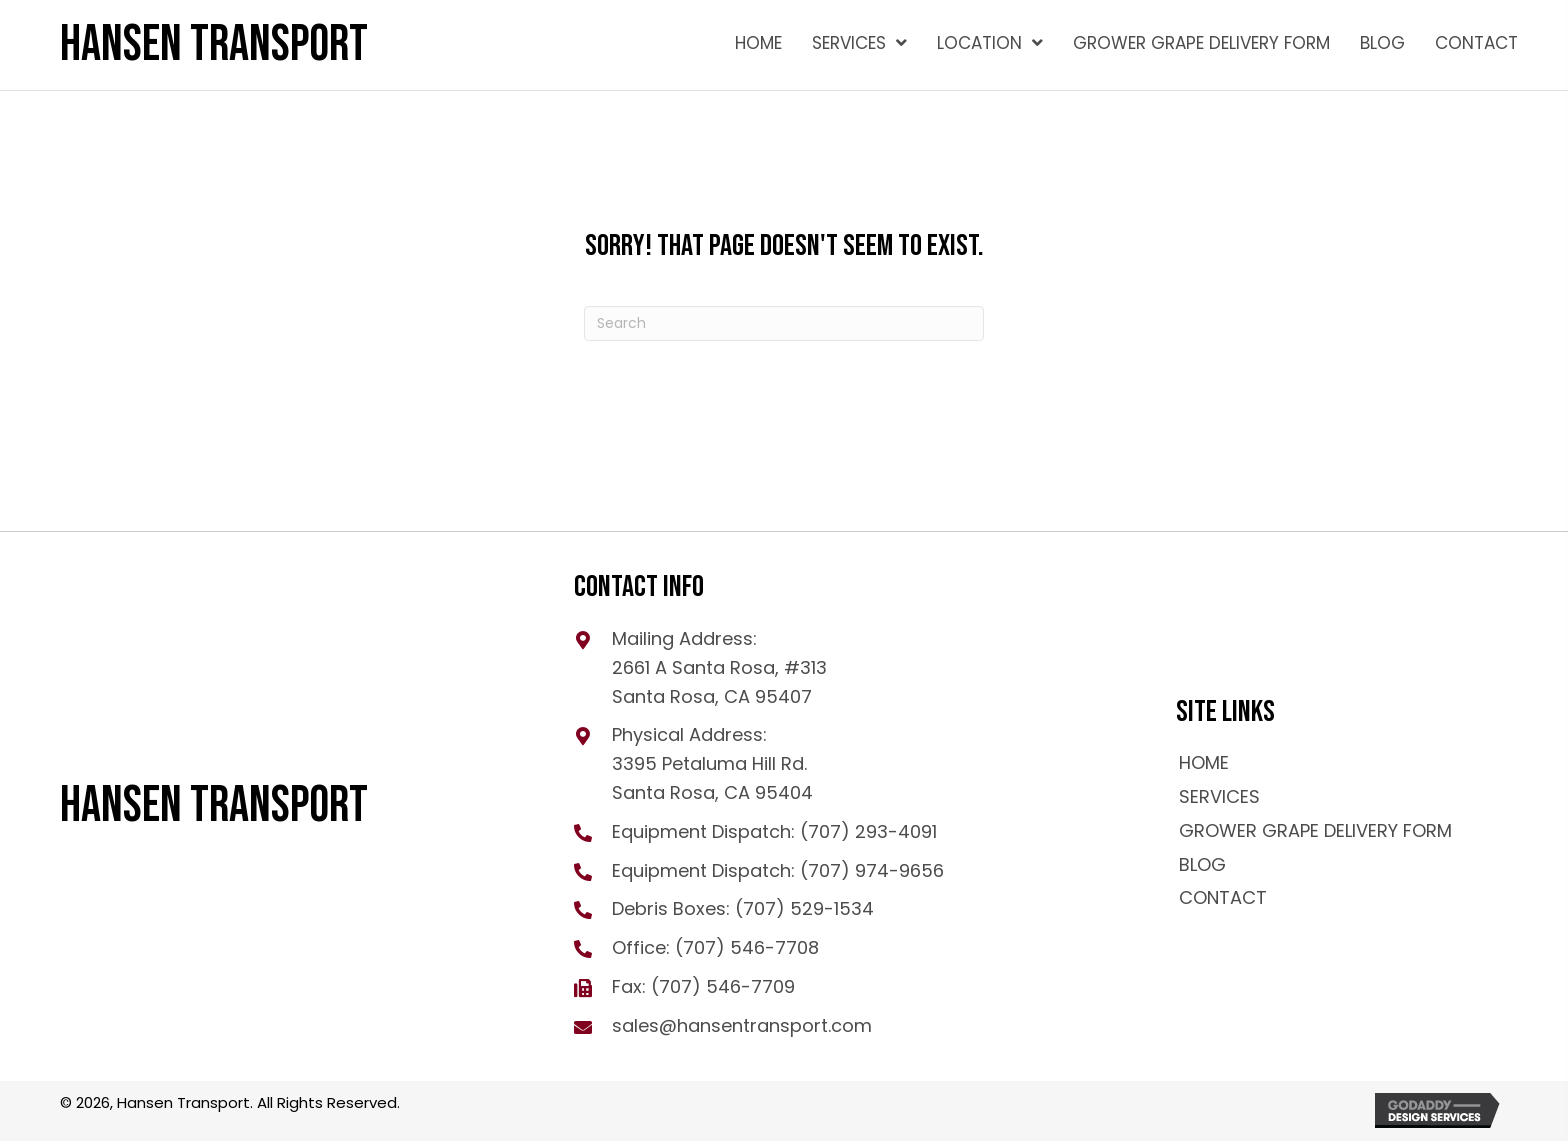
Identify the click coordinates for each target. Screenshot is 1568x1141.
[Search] (784, 323)
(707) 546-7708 (747, 947)
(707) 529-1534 (804, 908)
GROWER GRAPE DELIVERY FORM (1315, 830)
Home (1204, 762)
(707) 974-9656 (872, 870)
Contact (1223, 897)
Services (1219, 796)
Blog (1202, 864)
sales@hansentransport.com (742, 1025)
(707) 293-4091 (868, 831)
